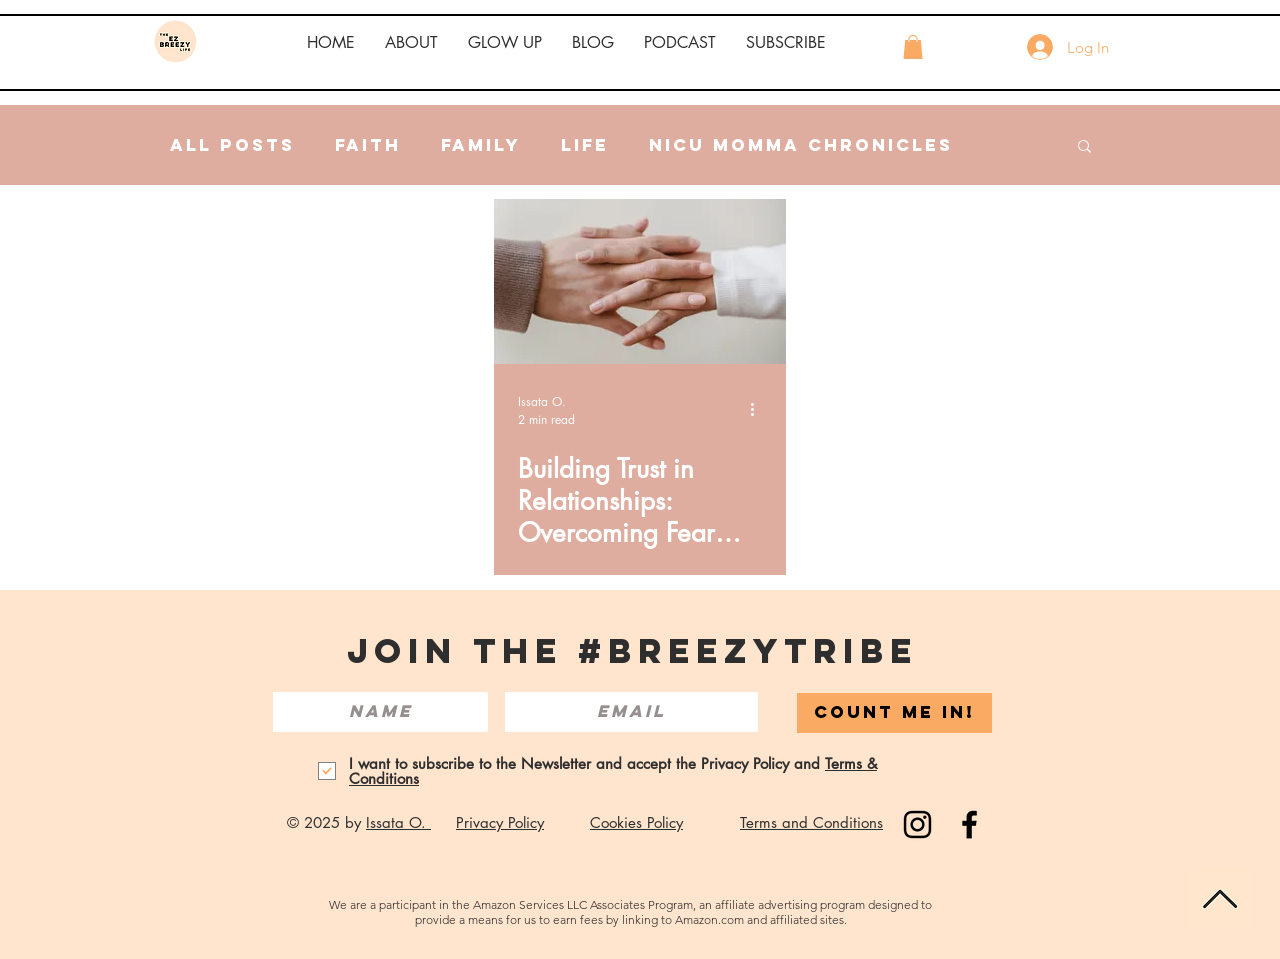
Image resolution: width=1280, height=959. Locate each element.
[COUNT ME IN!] (894, 713)
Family (481, 145)
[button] (411, 43)
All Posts (232, 145)
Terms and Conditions (811, 822)
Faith (368, 145)
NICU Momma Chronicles (801, 145)
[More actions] (759, 410)
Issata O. (398, 822)
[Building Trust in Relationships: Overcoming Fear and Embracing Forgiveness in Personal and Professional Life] (640, 281)
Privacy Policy (500, 822)
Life (585, 145)
